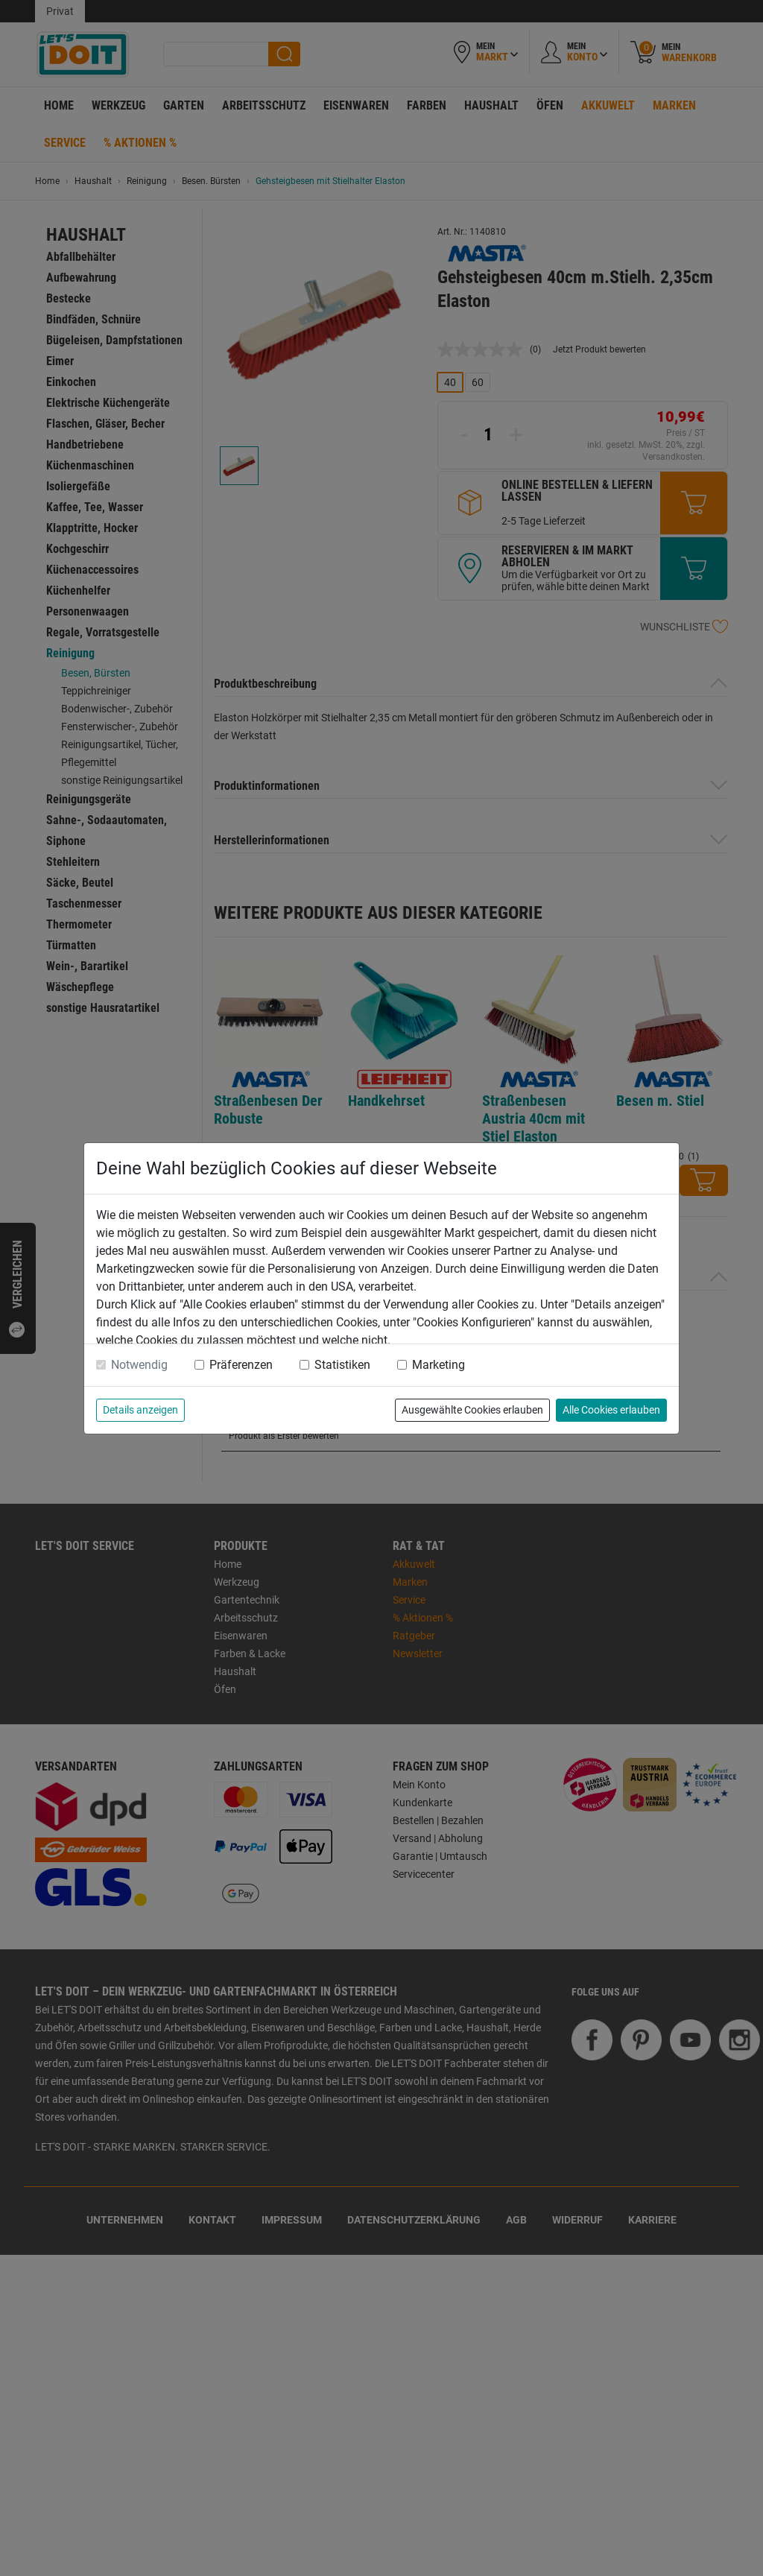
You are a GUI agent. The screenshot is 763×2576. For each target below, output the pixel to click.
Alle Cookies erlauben (611, 1410)
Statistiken (342, 1365)
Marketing (438, 1365)
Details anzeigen (140, 1410)
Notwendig (139, 1365)
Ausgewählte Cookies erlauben (472, 1410)
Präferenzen (241, 1365)
